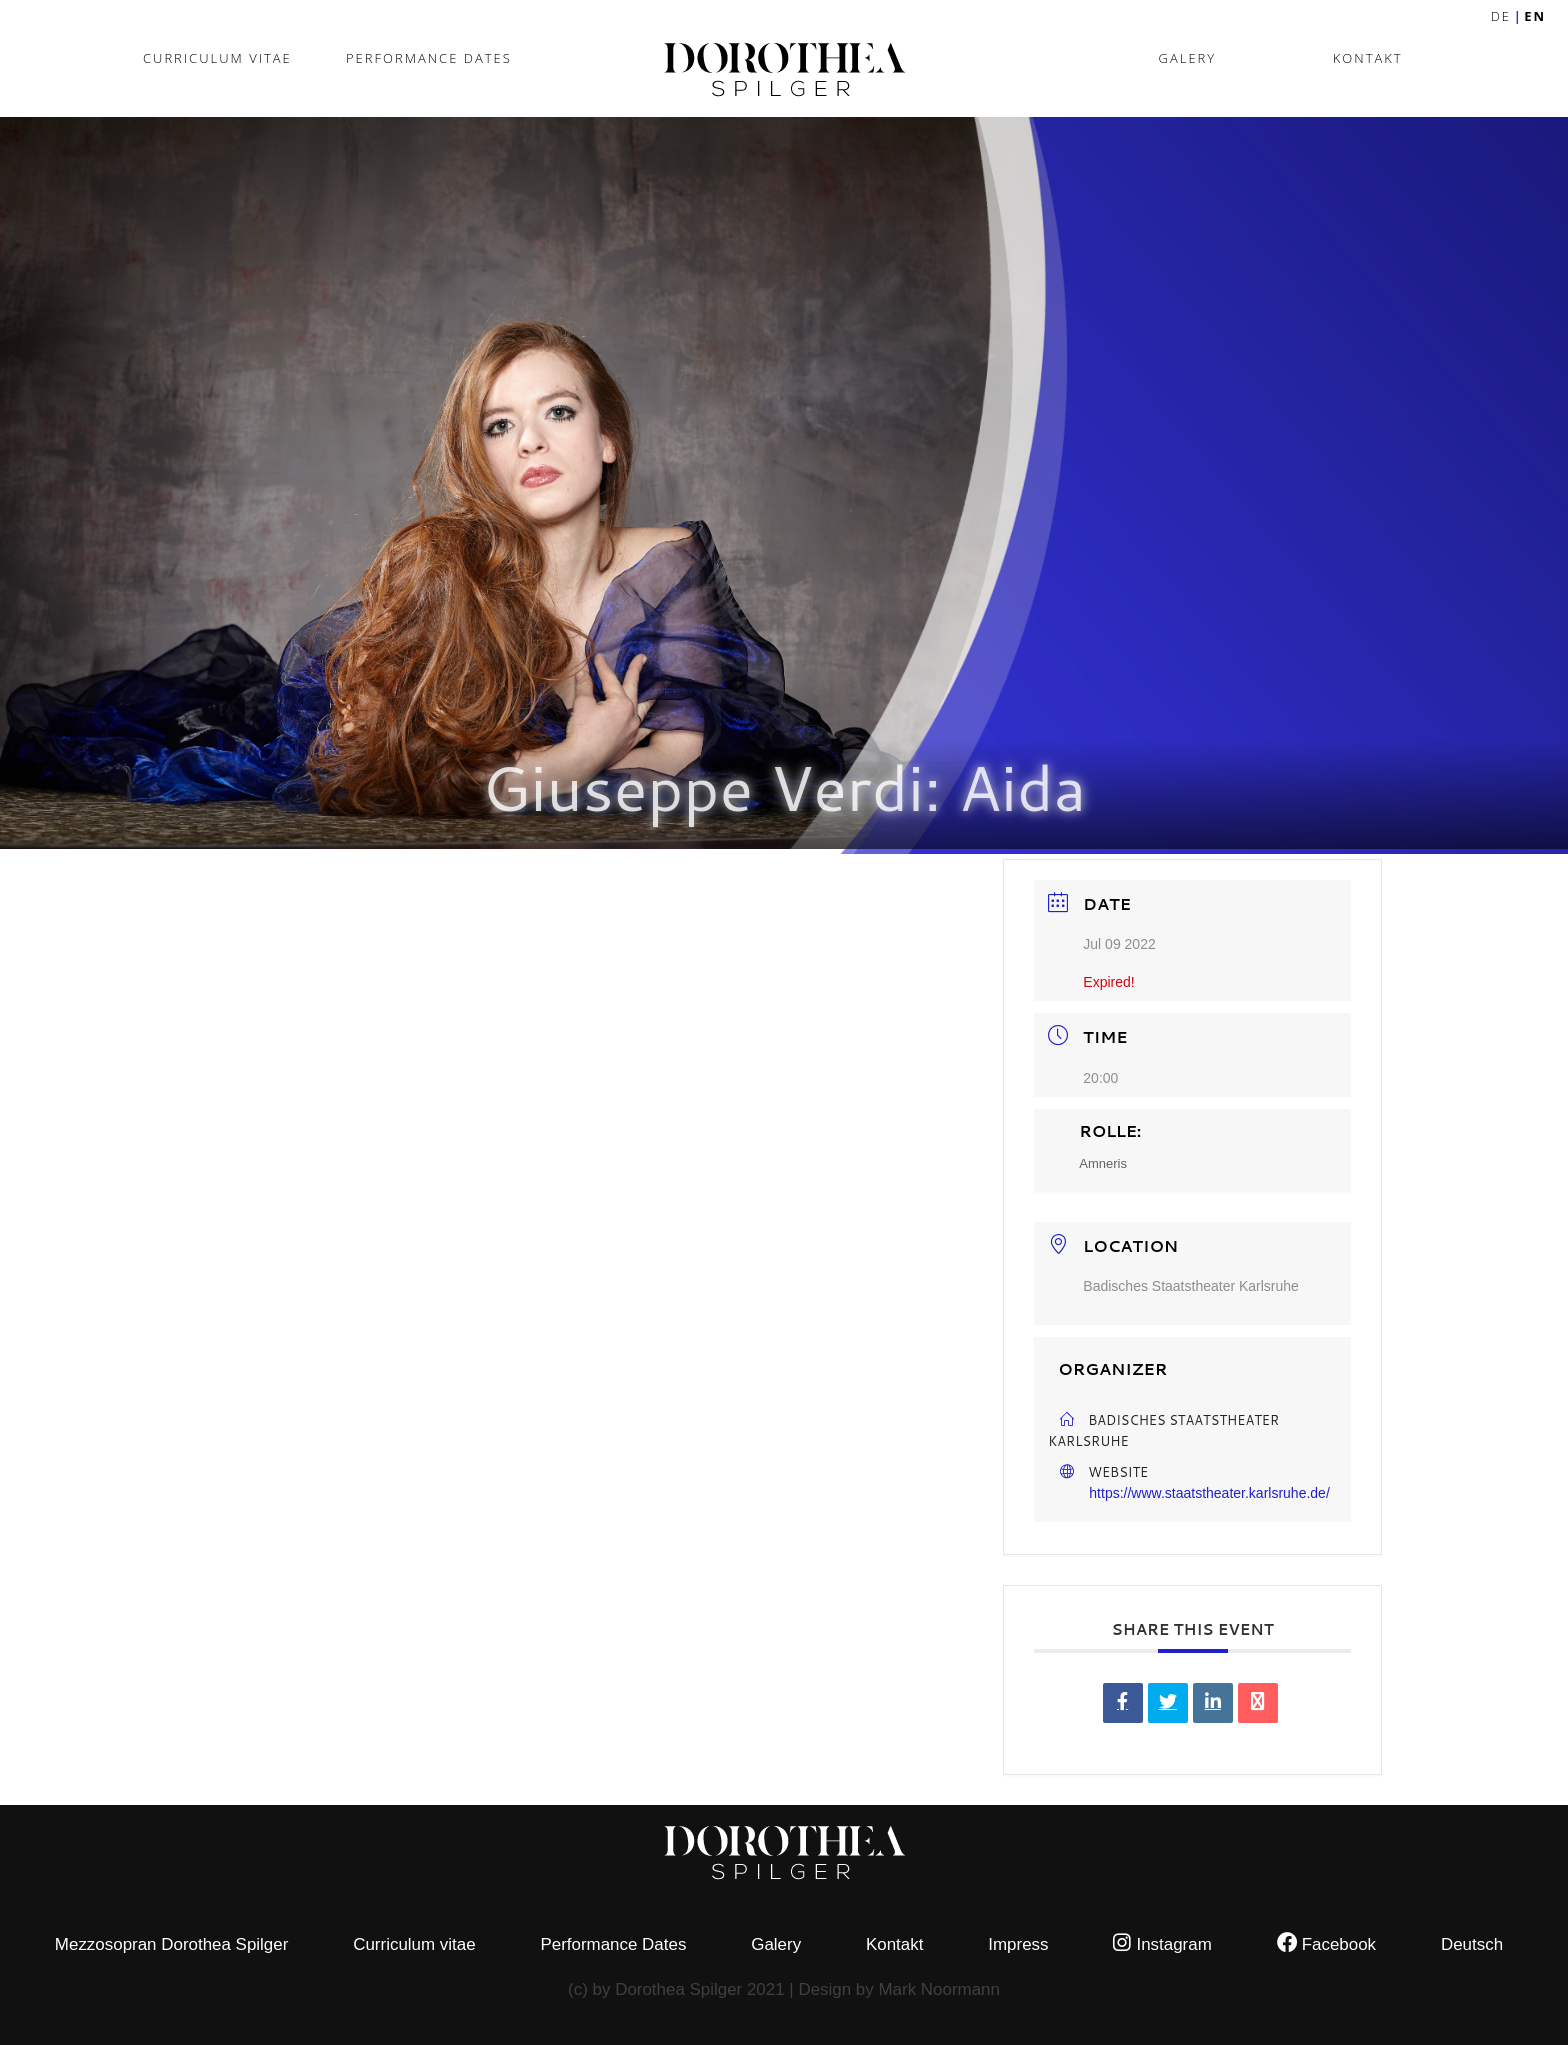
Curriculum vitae (217, 58)
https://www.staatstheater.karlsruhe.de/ (1209, 1493)
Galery (1188, 58)
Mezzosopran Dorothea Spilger (172, 1944)
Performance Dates (429, 58)
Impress (1018, 1944)
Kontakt (1368, 58)
